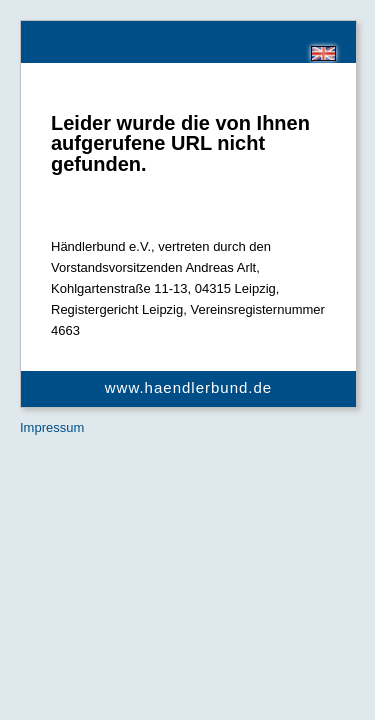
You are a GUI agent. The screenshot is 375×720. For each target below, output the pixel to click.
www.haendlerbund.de (188, 387)
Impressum (52, 427)
